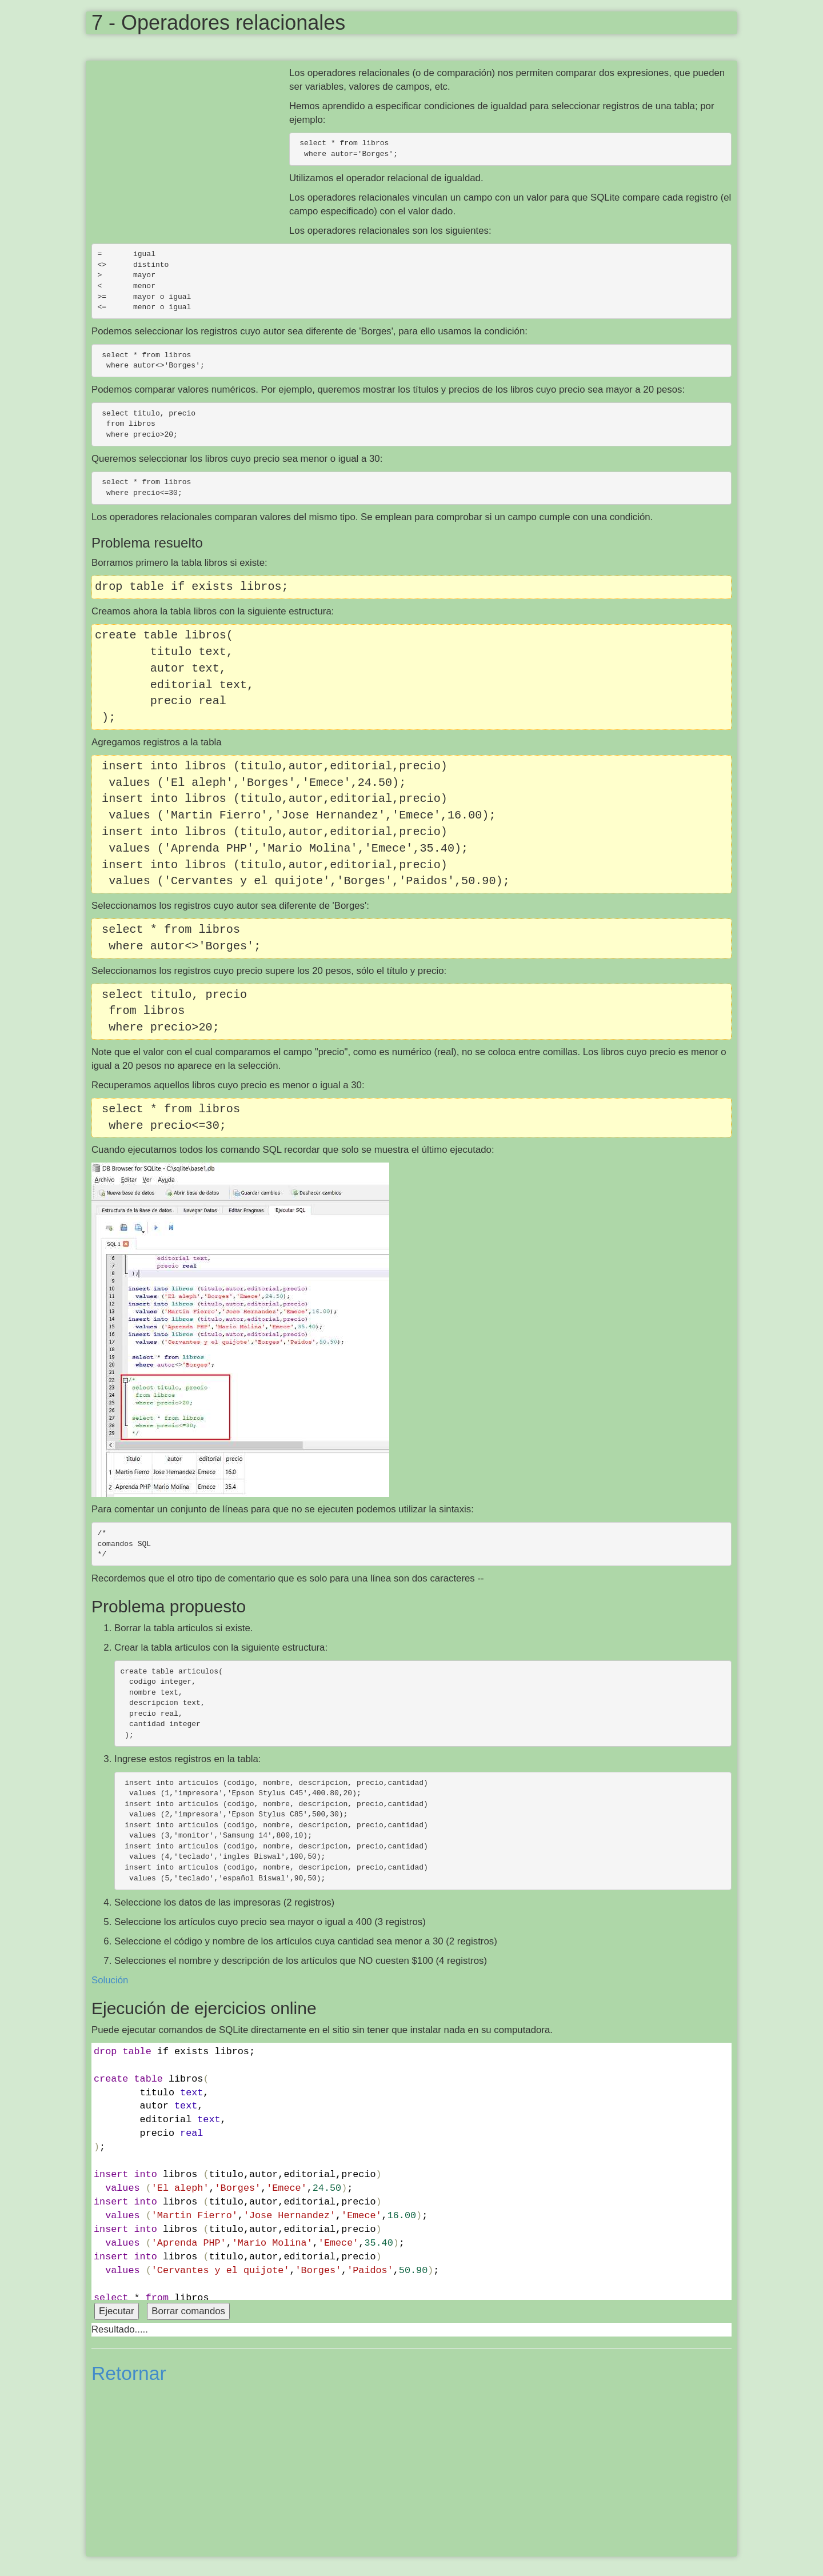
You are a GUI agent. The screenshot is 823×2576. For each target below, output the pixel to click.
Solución (109, 1980)
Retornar (128, 2373)
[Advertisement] (190, 149)
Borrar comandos (188, 2311)
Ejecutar (116, 2311)
